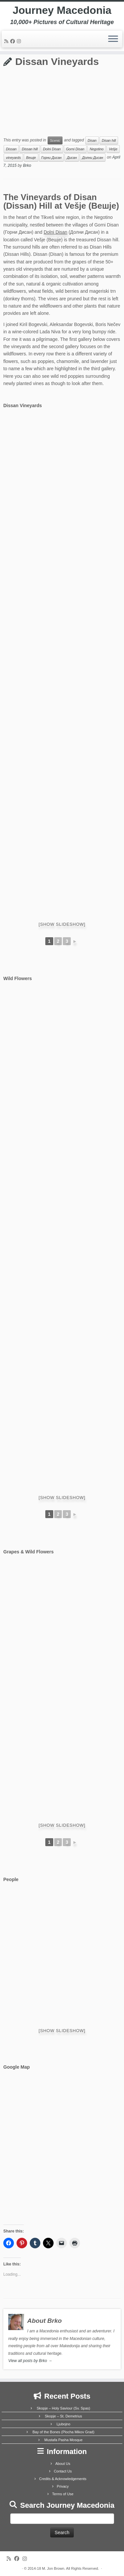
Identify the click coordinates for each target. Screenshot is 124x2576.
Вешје (31, 158)
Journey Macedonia (62, 10)
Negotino (96, 149)
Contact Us (63, 2471)
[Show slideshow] (62, 924)
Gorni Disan (75, 149)
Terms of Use (62, 2494)
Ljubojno (63, 2424)
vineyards (13, 158)
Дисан (72, 158)
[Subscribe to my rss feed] (7, 41)
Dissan (11, 149)
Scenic (55, 140)
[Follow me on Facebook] (13, 41)
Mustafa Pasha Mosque (63, 2440)
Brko (27, 165)
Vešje (113, 149)
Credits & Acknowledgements (62, 2479)
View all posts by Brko (30, 2360)
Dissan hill (30, 149)
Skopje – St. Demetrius (63, 2416)
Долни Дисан (92, 158)
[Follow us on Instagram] (20, 41)
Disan (92, 140)
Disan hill (109, 140)
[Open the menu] (113, 39)
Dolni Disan (52, 149)
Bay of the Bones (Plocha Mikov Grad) (63, 2432)
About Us (62, 2464)
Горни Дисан (51, 158)
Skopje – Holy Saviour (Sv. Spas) (63, 2408)
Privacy (63, 2486)
